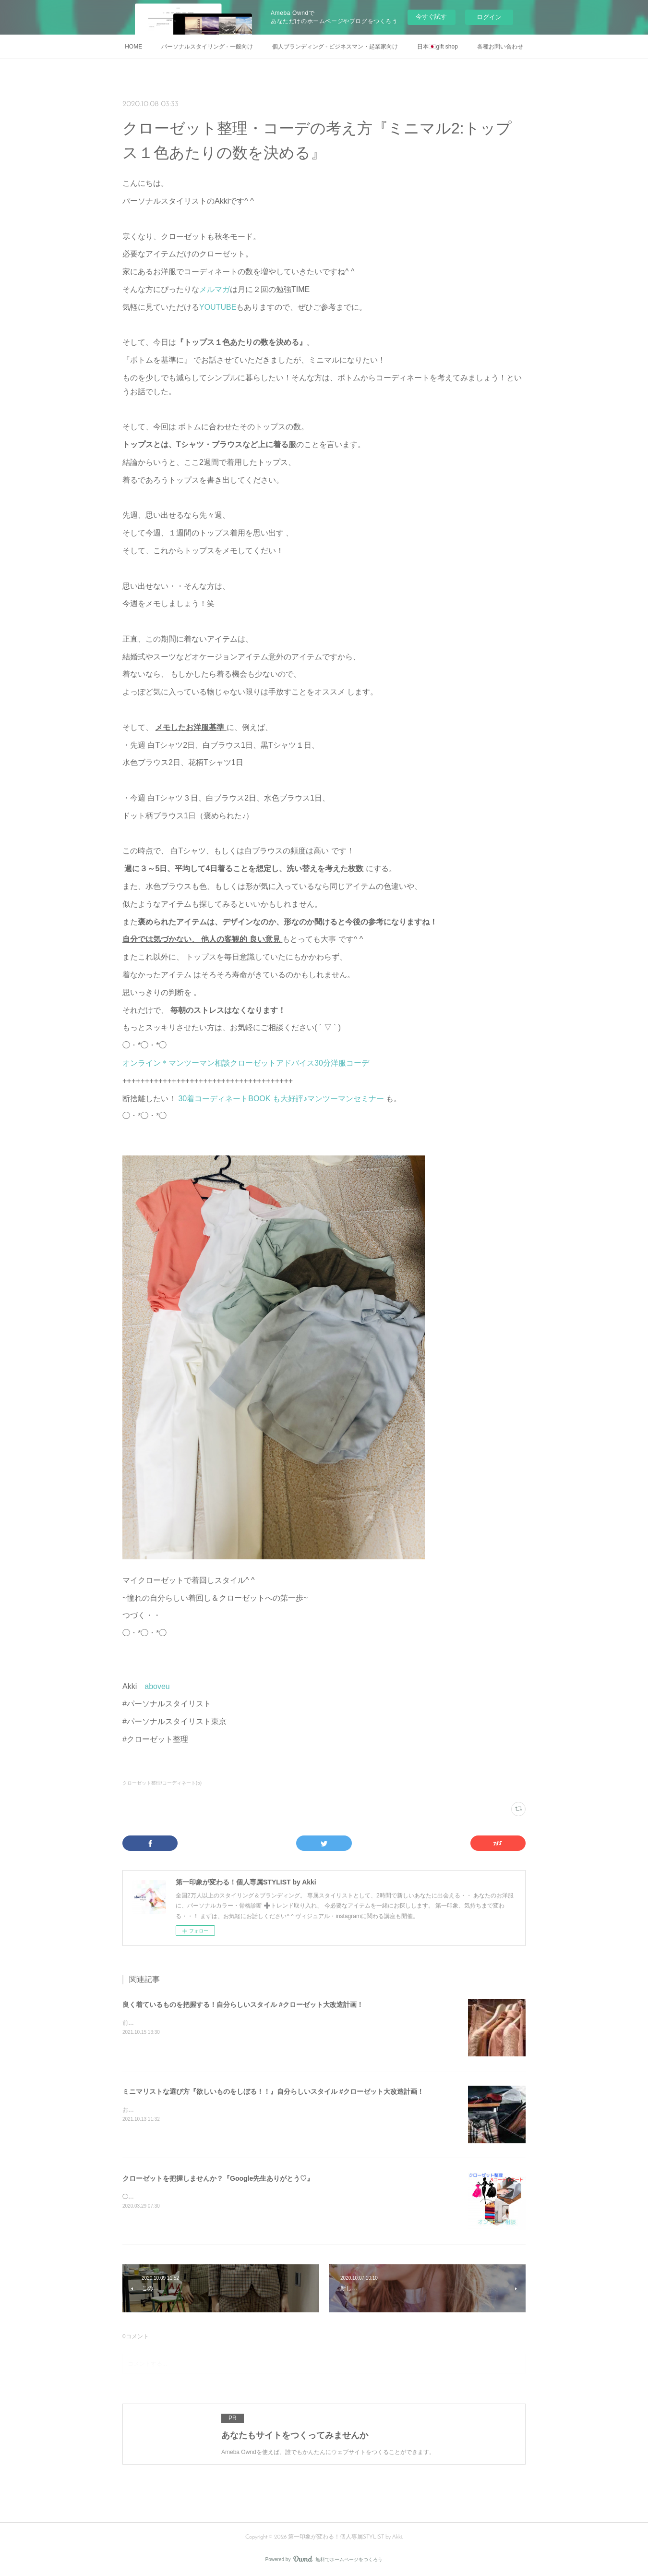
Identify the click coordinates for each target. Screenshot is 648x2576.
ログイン (489, 17)
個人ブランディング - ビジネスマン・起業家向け (335, 46)
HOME (133, 46)
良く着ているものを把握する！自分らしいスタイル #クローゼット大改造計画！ (242, 2004)
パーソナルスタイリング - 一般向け (207, 46)
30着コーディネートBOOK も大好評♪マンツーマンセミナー (282, 1098)
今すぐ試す (431, 16)
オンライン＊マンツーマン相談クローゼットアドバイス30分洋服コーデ (245, 1063)
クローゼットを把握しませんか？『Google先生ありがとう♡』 (217, 2178)
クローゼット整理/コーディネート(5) (162, 1783)
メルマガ (214, 289)
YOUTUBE (217, 307)
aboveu (157, 1686)
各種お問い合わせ (500, 46)
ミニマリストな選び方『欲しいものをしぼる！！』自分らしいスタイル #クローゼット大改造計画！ (273, 2091)
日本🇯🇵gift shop (437, 46)
